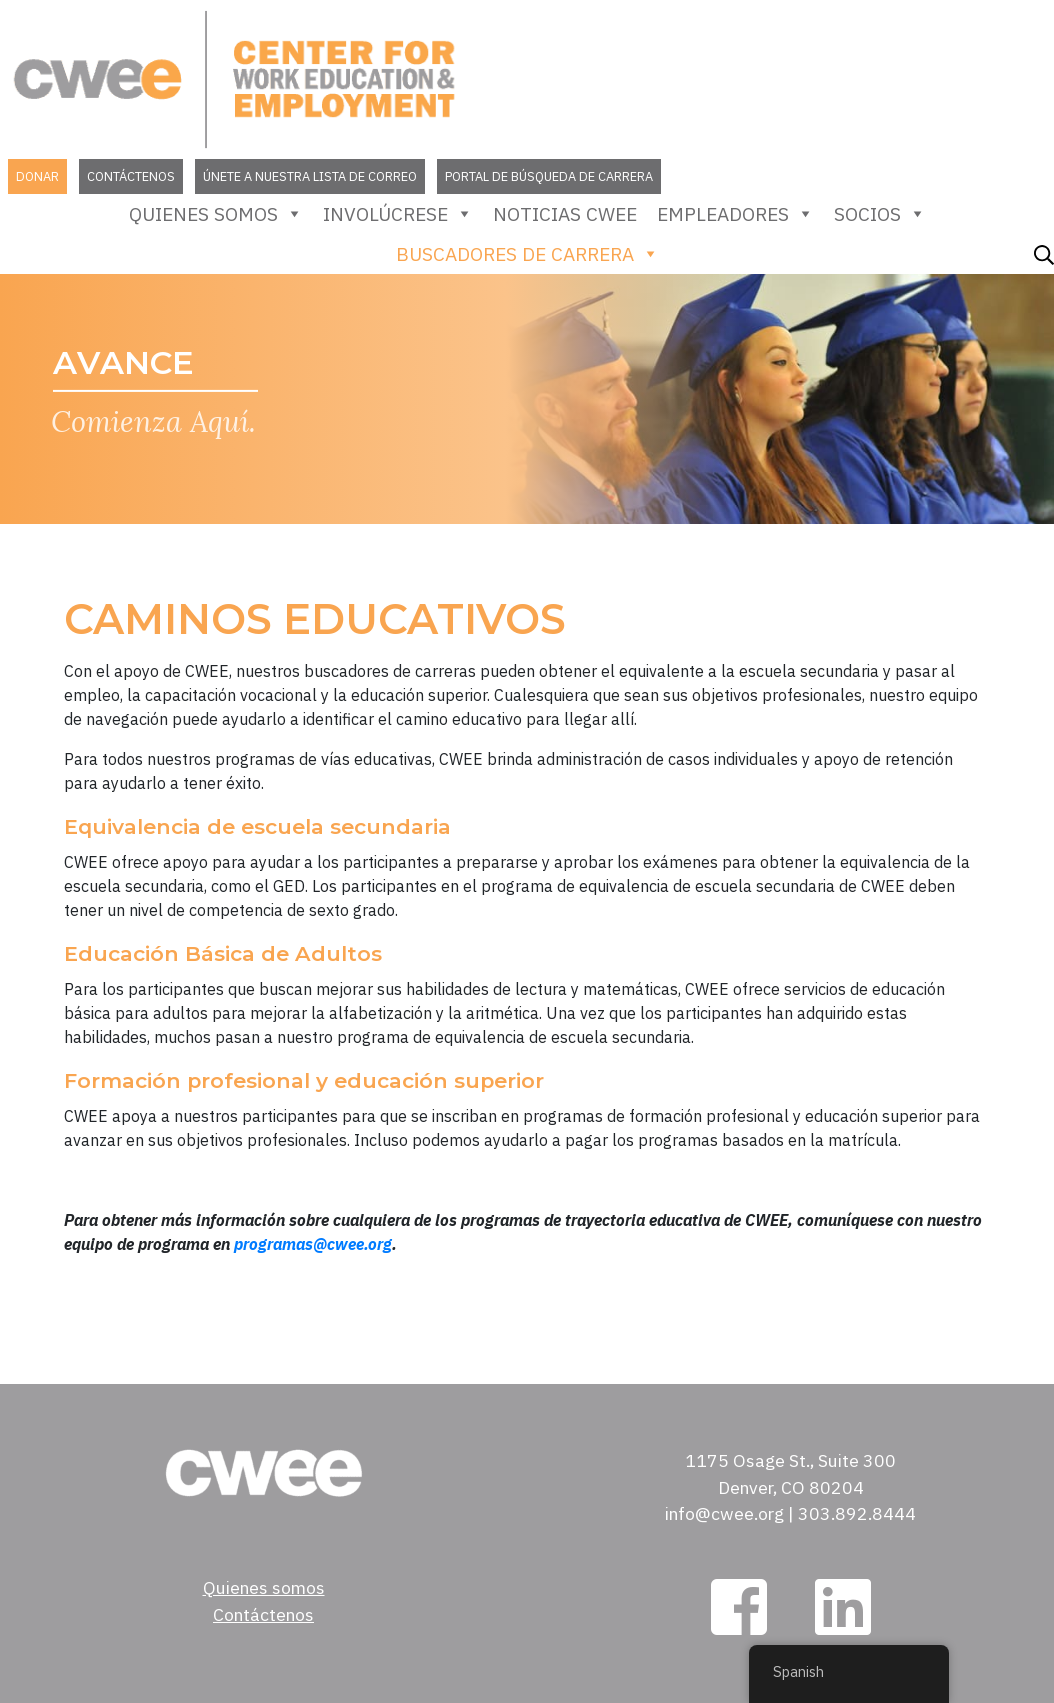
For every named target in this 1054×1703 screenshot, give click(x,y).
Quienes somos (216, 214)
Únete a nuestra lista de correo (310, 176)
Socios (880, 214)
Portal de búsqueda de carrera (549, 176)
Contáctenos (131, 176)
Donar (37, 176)
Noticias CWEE (565, 213)
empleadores (735, 214)
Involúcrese (398, 214)
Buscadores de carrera (527, 254)
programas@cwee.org (313, 1244)
